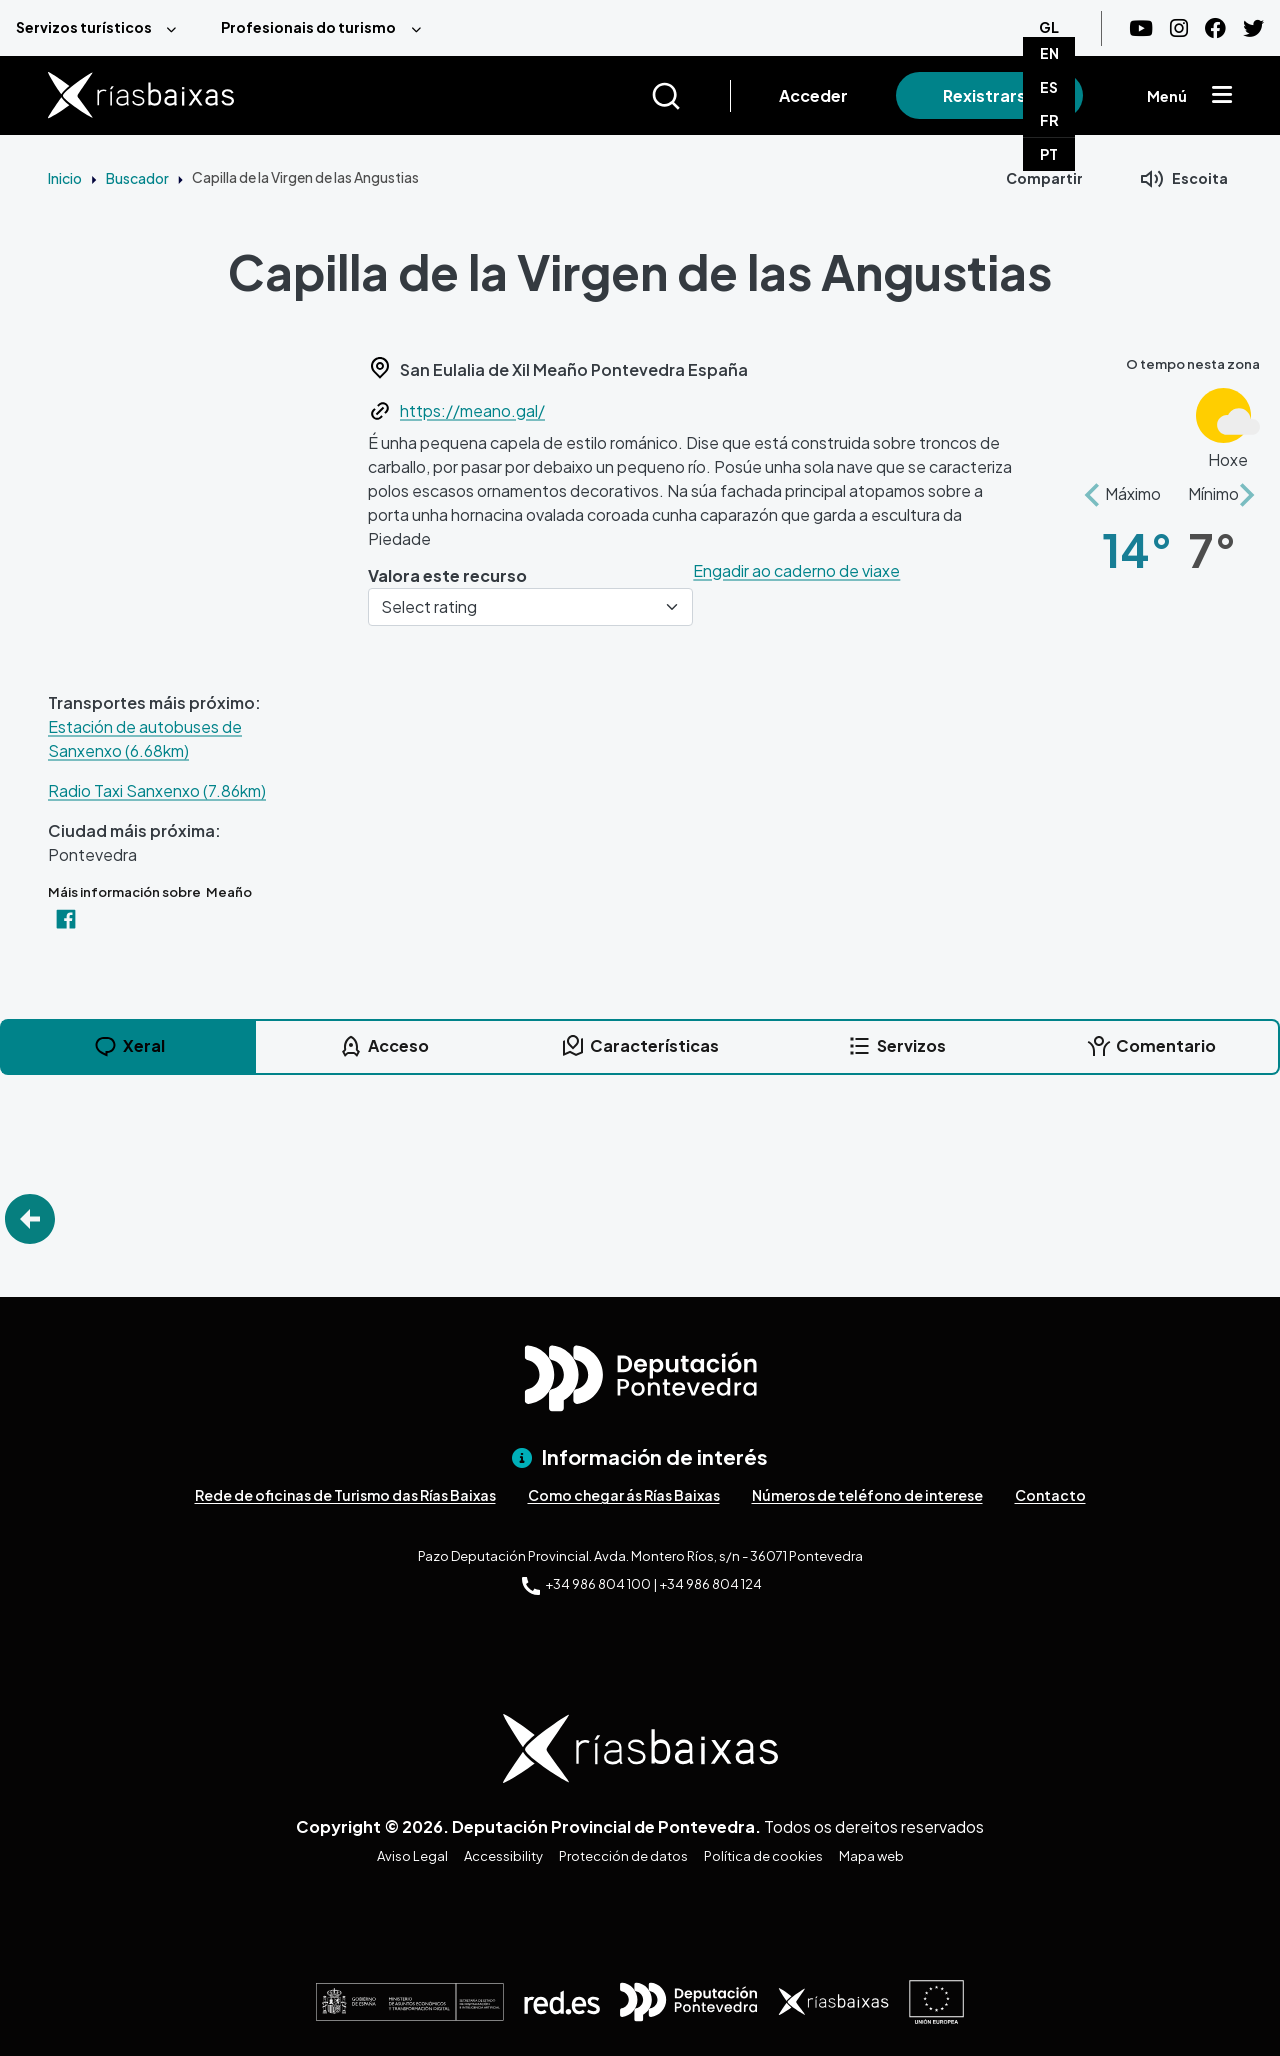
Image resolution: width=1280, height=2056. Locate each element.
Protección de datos (623, 1856)
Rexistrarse (989, 95)
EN (1049, 53)
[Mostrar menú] (1222, 96)
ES (1049, 87)
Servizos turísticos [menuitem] (84, 27)
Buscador (137, 178)
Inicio (65, 178)
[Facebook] (1215, 28)
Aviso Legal (412, 1856)
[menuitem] (102, 28)
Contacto (1050, 1495)
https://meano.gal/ (472, 410)
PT (1049, 154)
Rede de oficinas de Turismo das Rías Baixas (345, 1495)
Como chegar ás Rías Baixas (624, 1495)
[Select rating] (530, 607)
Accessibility (503, 1856)
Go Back (30, 1219)
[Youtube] (1141, 28)
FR (1049, 120)
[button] (1092, 484)
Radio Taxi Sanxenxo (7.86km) (157, 790)
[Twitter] (1253, 28)
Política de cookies (763, 1856)
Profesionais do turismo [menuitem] (308, 27)
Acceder (813, 95)
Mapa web (871, 1856)
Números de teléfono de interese (867, 1495)
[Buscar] (690, 96)
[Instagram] (1179, 28)
